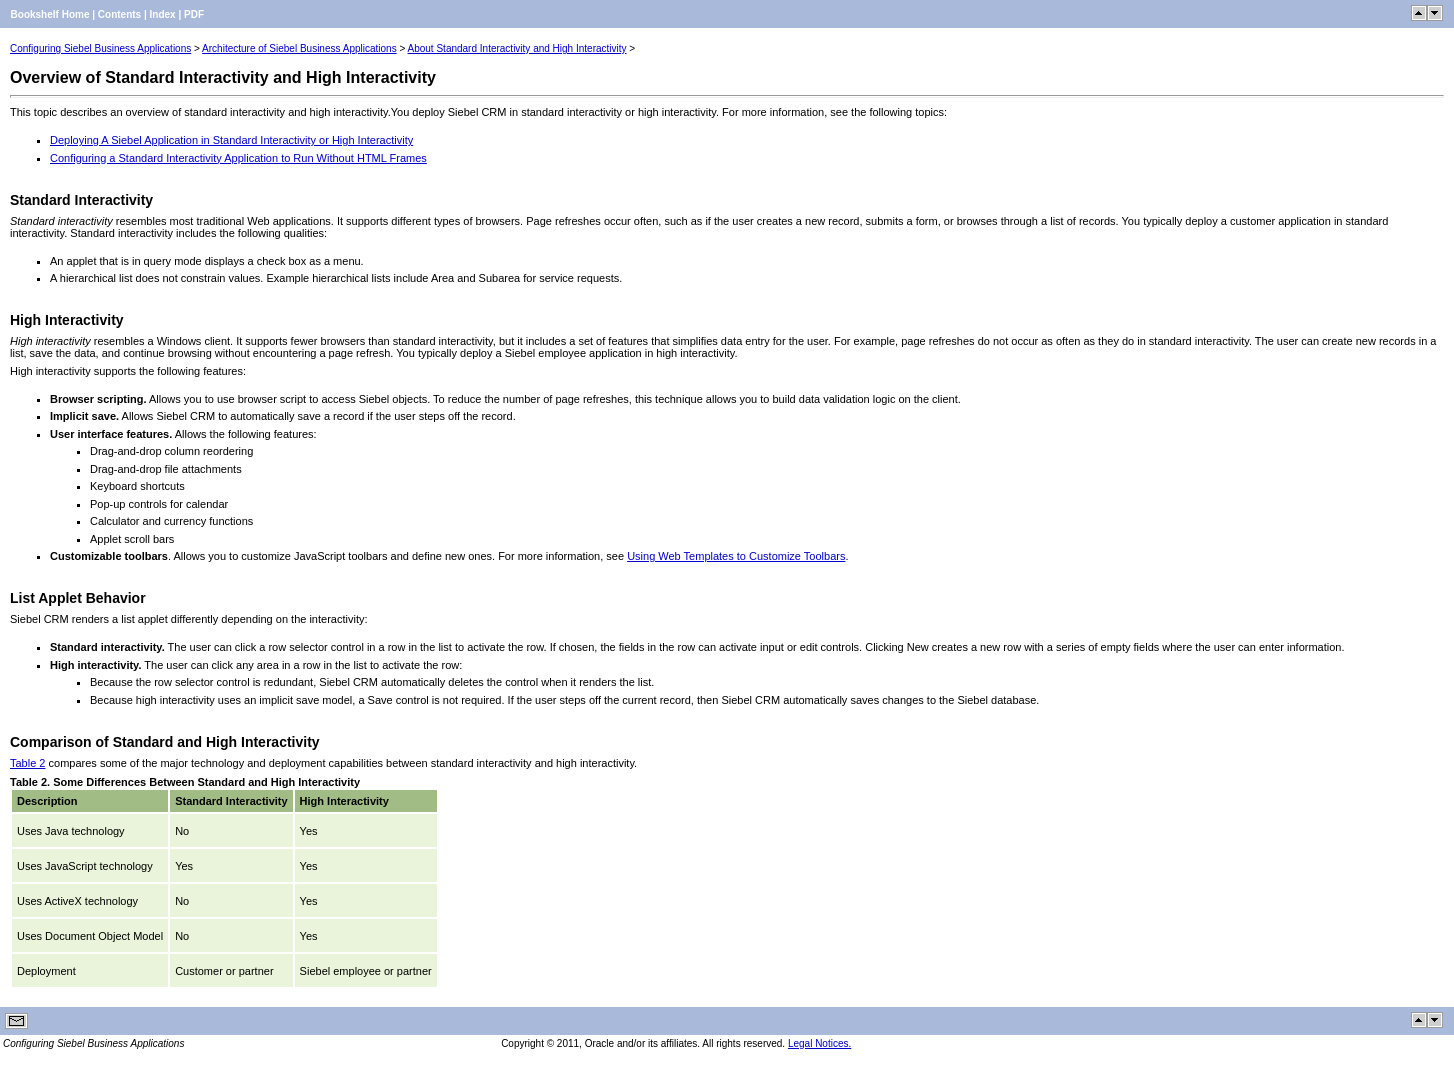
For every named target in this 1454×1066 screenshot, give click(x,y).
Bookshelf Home (50, 14)
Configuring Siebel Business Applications (100, 48)
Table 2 (27, 763)
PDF (194, 14)
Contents (119, 14)
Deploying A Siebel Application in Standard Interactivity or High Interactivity (231, 140)
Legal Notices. (819, 1043)
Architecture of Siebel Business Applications (299, 48)
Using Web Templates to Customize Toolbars (736, 556)
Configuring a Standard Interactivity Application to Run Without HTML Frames (238, 158)
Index (163, 14)
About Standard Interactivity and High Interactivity (517, 48)
